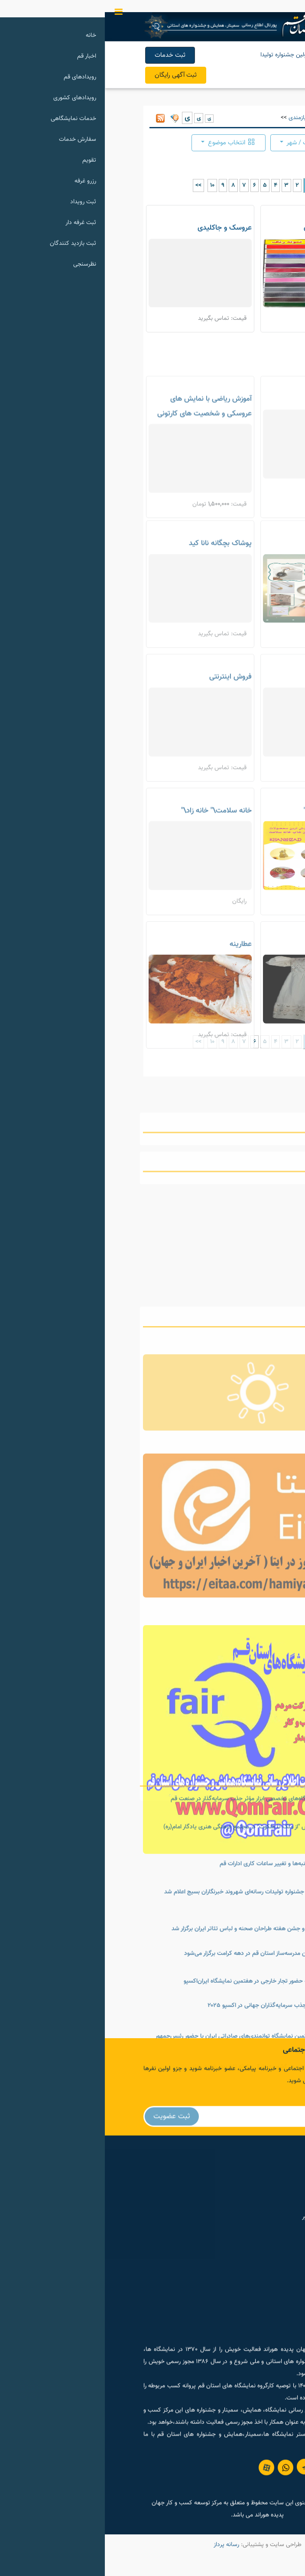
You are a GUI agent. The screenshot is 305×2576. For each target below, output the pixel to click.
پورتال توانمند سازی (230, 2228)
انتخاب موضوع (126, 142)
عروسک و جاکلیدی (120, 228)
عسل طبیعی (243, 460)
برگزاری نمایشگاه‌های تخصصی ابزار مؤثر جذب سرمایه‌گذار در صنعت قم (149, 1934)
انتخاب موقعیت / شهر (214, 142)
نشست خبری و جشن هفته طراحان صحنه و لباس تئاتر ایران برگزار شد (150, 2064)
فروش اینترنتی (125, 732)
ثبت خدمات (65, 55)
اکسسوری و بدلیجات (231, 599)
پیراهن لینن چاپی (235, 999)
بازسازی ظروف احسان (230, 228)
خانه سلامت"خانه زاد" (230, 866)
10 (107, 185)
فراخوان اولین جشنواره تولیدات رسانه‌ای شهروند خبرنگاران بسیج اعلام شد (146, 2027)
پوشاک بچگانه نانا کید (115, 599)
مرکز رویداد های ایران (228, 2195)
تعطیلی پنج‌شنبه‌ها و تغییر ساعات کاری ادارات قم (174, 1999)
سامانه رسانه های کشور (225, 2244)
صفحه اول (244, 118)
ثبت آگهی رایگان (71, 75)
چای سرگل (246, 732)
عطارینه (136, 999)
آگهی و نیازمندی (203, 118)
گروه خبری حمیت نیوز (227, 2211)
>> (94, 185)
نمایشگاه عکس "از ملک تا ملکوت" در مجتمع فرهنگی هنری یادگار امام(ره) (145, 1962)
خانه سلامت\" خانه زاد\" (111, 866)
